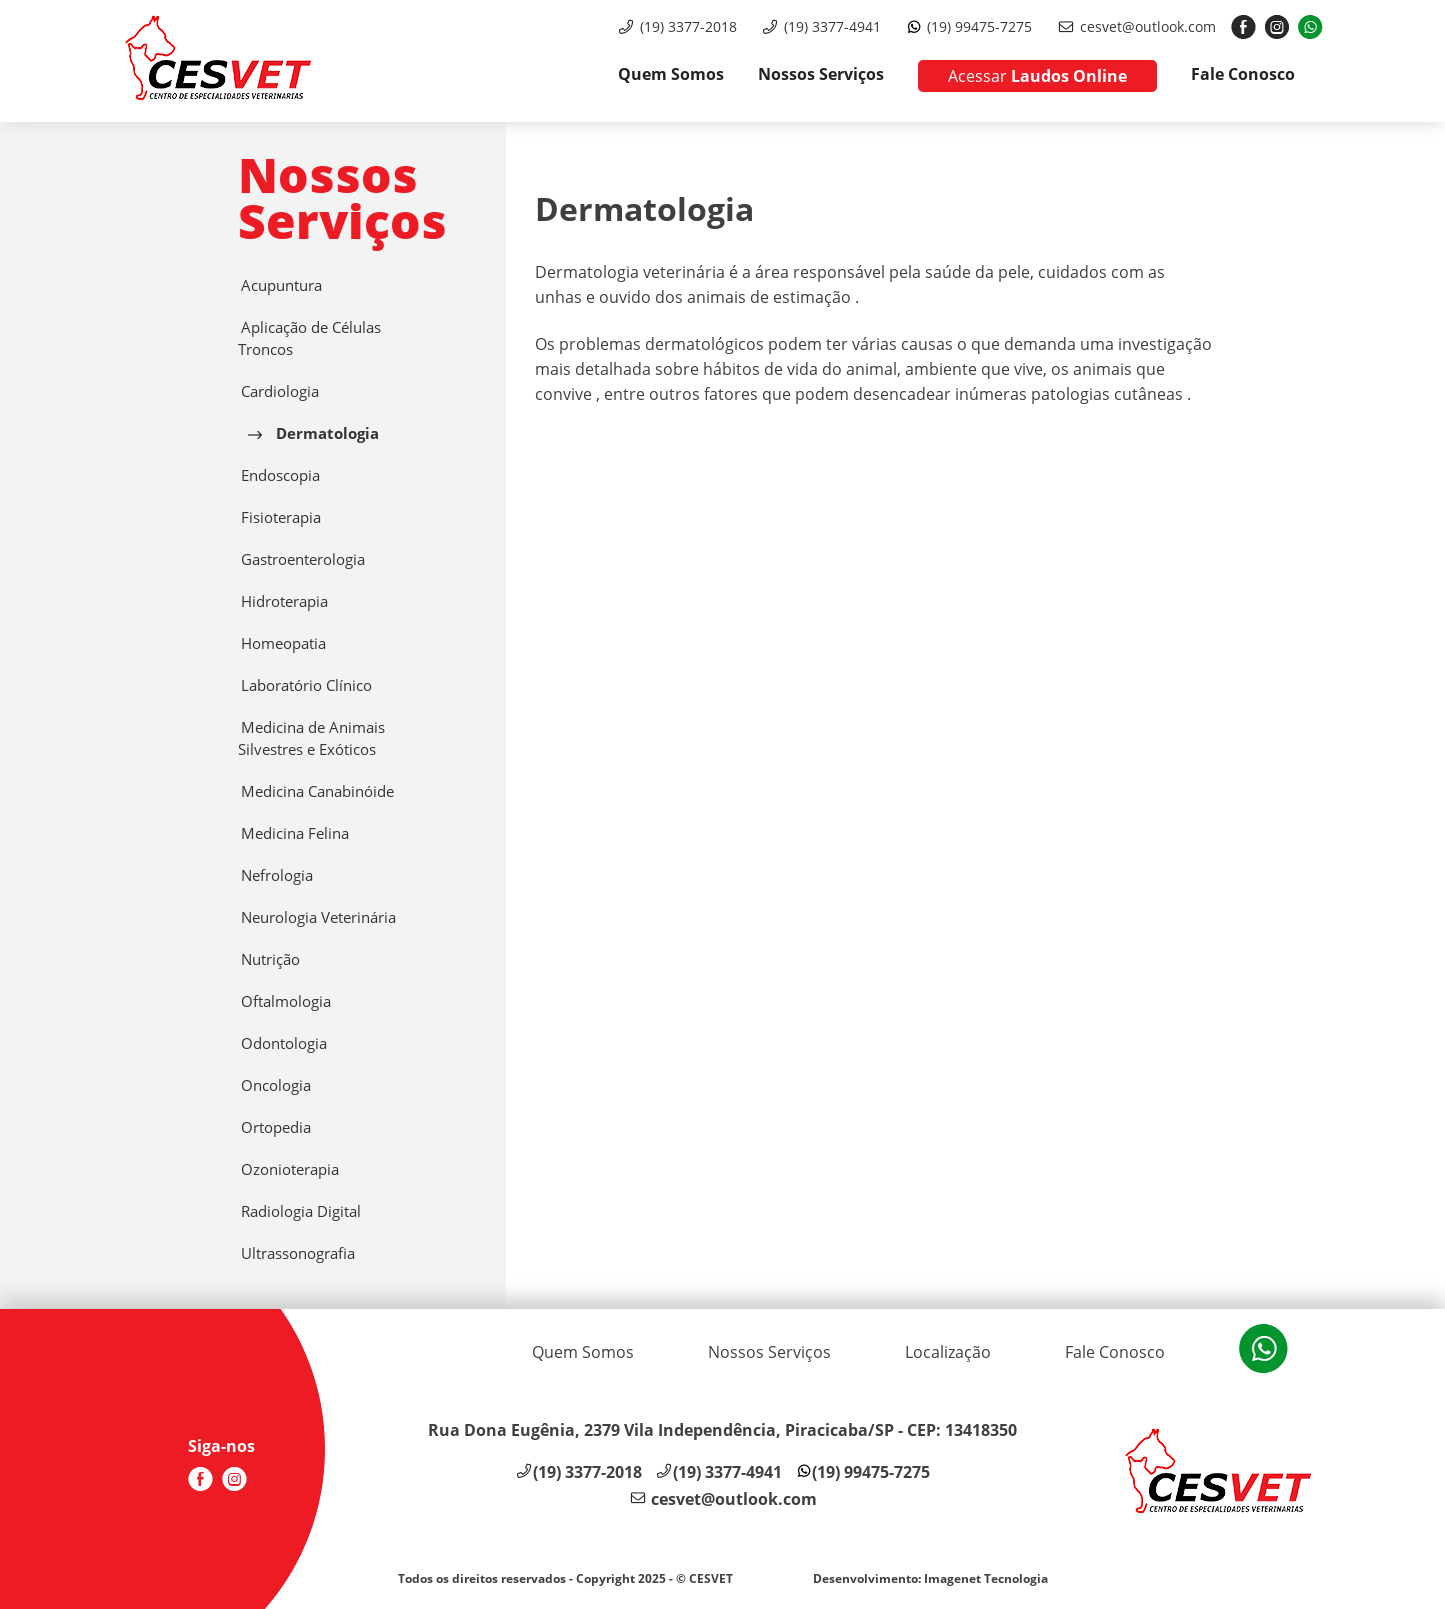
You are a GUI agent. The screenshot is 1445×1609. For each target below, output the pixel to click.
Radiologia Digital (299, 1211)
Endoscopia (279, 475)
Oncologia (274, 1085)
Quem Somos (671, 74)
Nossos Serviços (821, 74)
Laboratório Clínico (305, 685)
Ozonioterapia (288, 1169)
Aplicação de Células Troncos (309, 338)
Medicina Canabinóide (316, 791)
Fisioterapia (279, 517)
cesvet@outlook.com (1148, 26)
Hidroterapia (283, 601)
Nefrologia (275, 875)
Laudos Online (1037, 76)
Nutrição (269, 959)
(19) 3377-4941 (832, 26)
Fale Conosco (1243, 74)
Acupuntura (280, 285)
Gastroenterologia (301, 559)
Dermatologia (313, 433)
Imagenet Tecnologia (986, 1578)
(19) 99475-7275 (979, 26)
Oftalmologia (284, 1001)
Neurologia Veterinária (317, 917)
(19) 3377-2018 (688, 26)
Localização (948, 1352)
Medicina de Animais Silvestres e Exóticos (311, 738)
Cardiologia (278, 391)
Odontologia (282, 1043)
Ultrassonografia (296, 1253)
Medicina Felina (293, 833)
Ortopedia (274, 1127)
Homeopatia (282, 643)
